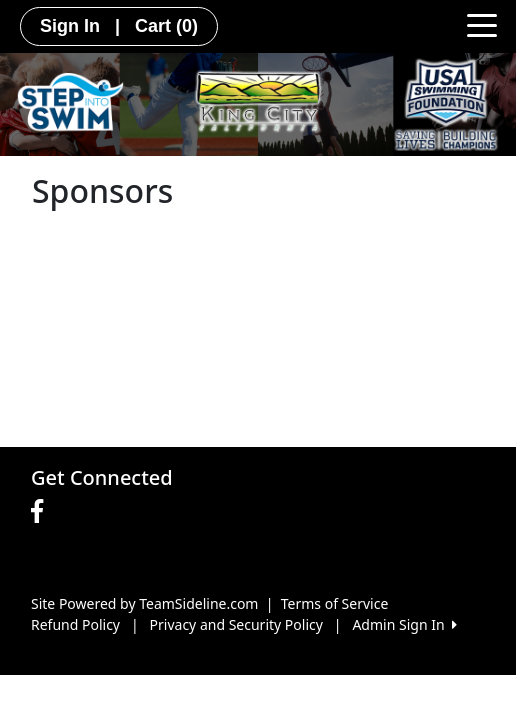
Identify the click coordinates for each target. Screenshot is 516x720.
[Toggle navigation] (482, 24)
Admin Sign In (404, 624)
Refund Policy (75, 624)
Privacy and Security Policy (236, 624)
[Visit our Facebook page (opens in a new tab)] (42, 512)
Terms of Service (335, 603)
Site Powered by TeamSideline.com (144, 603)
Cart (166, 26)
